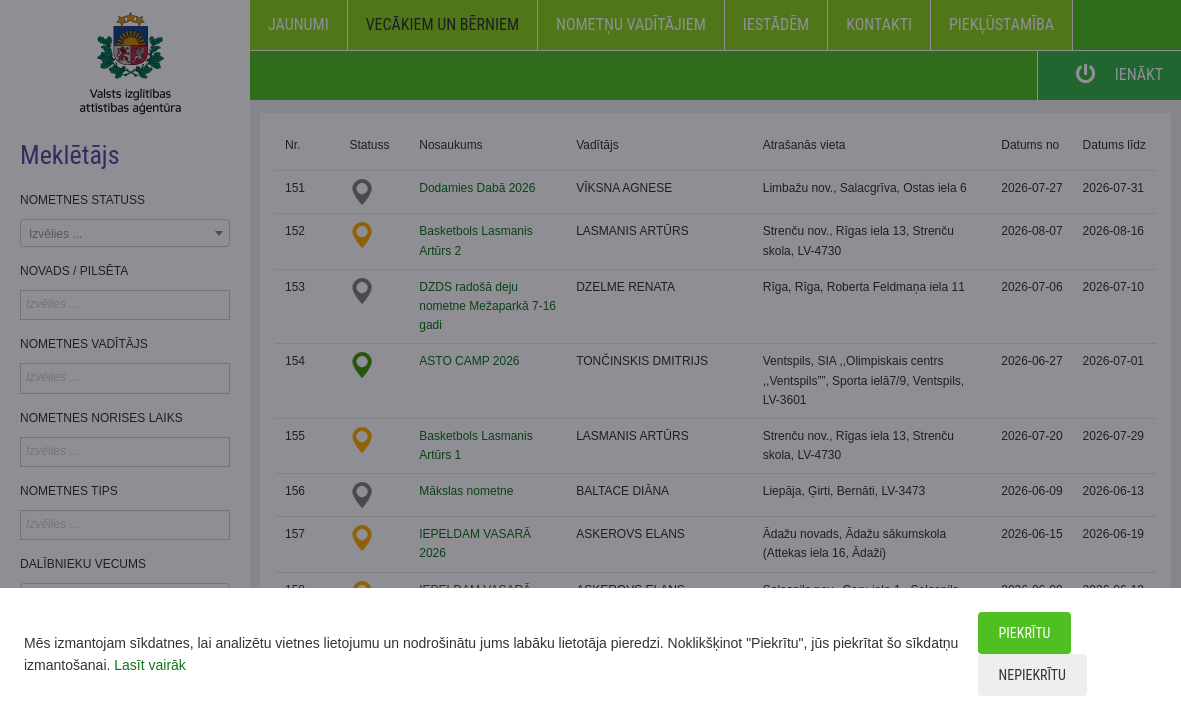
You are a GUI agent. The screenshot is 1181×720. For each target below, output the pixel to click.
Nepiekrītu (1032, 675)
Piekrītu (1025, 633)
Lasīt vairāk (150, 665)
